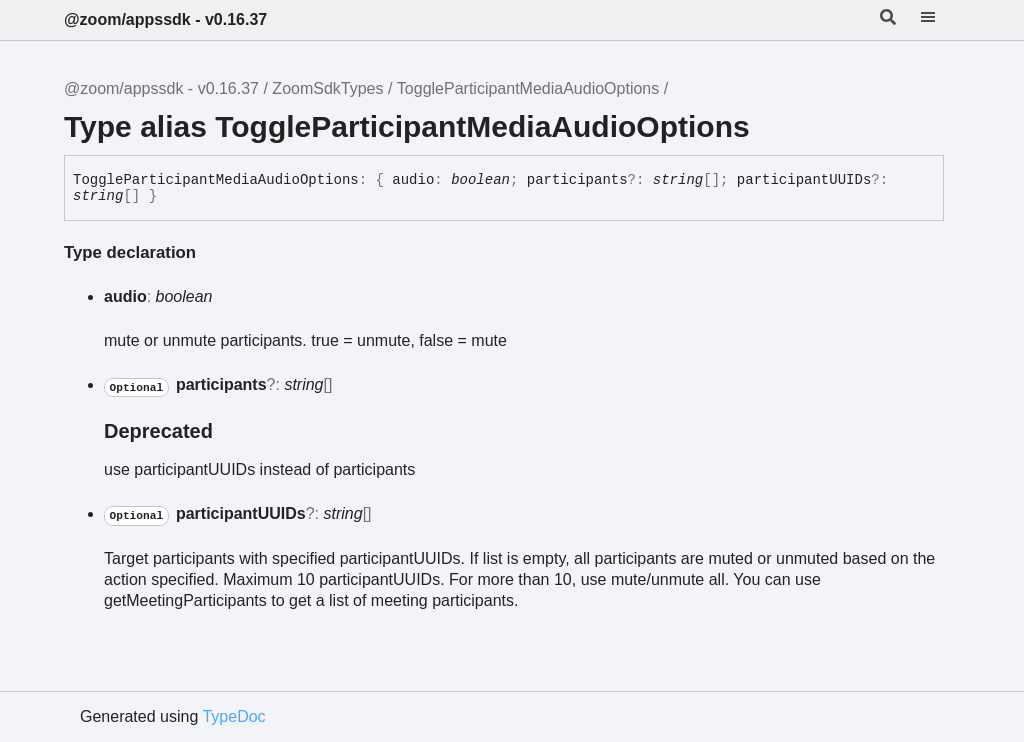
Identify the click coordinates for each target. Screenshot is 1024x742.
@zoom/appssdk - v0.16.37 (165, 19)
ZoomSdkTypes (327, 88)
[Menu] (940, 20)
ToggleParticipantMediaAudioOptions (528, 88)
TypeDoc (233, 716)
